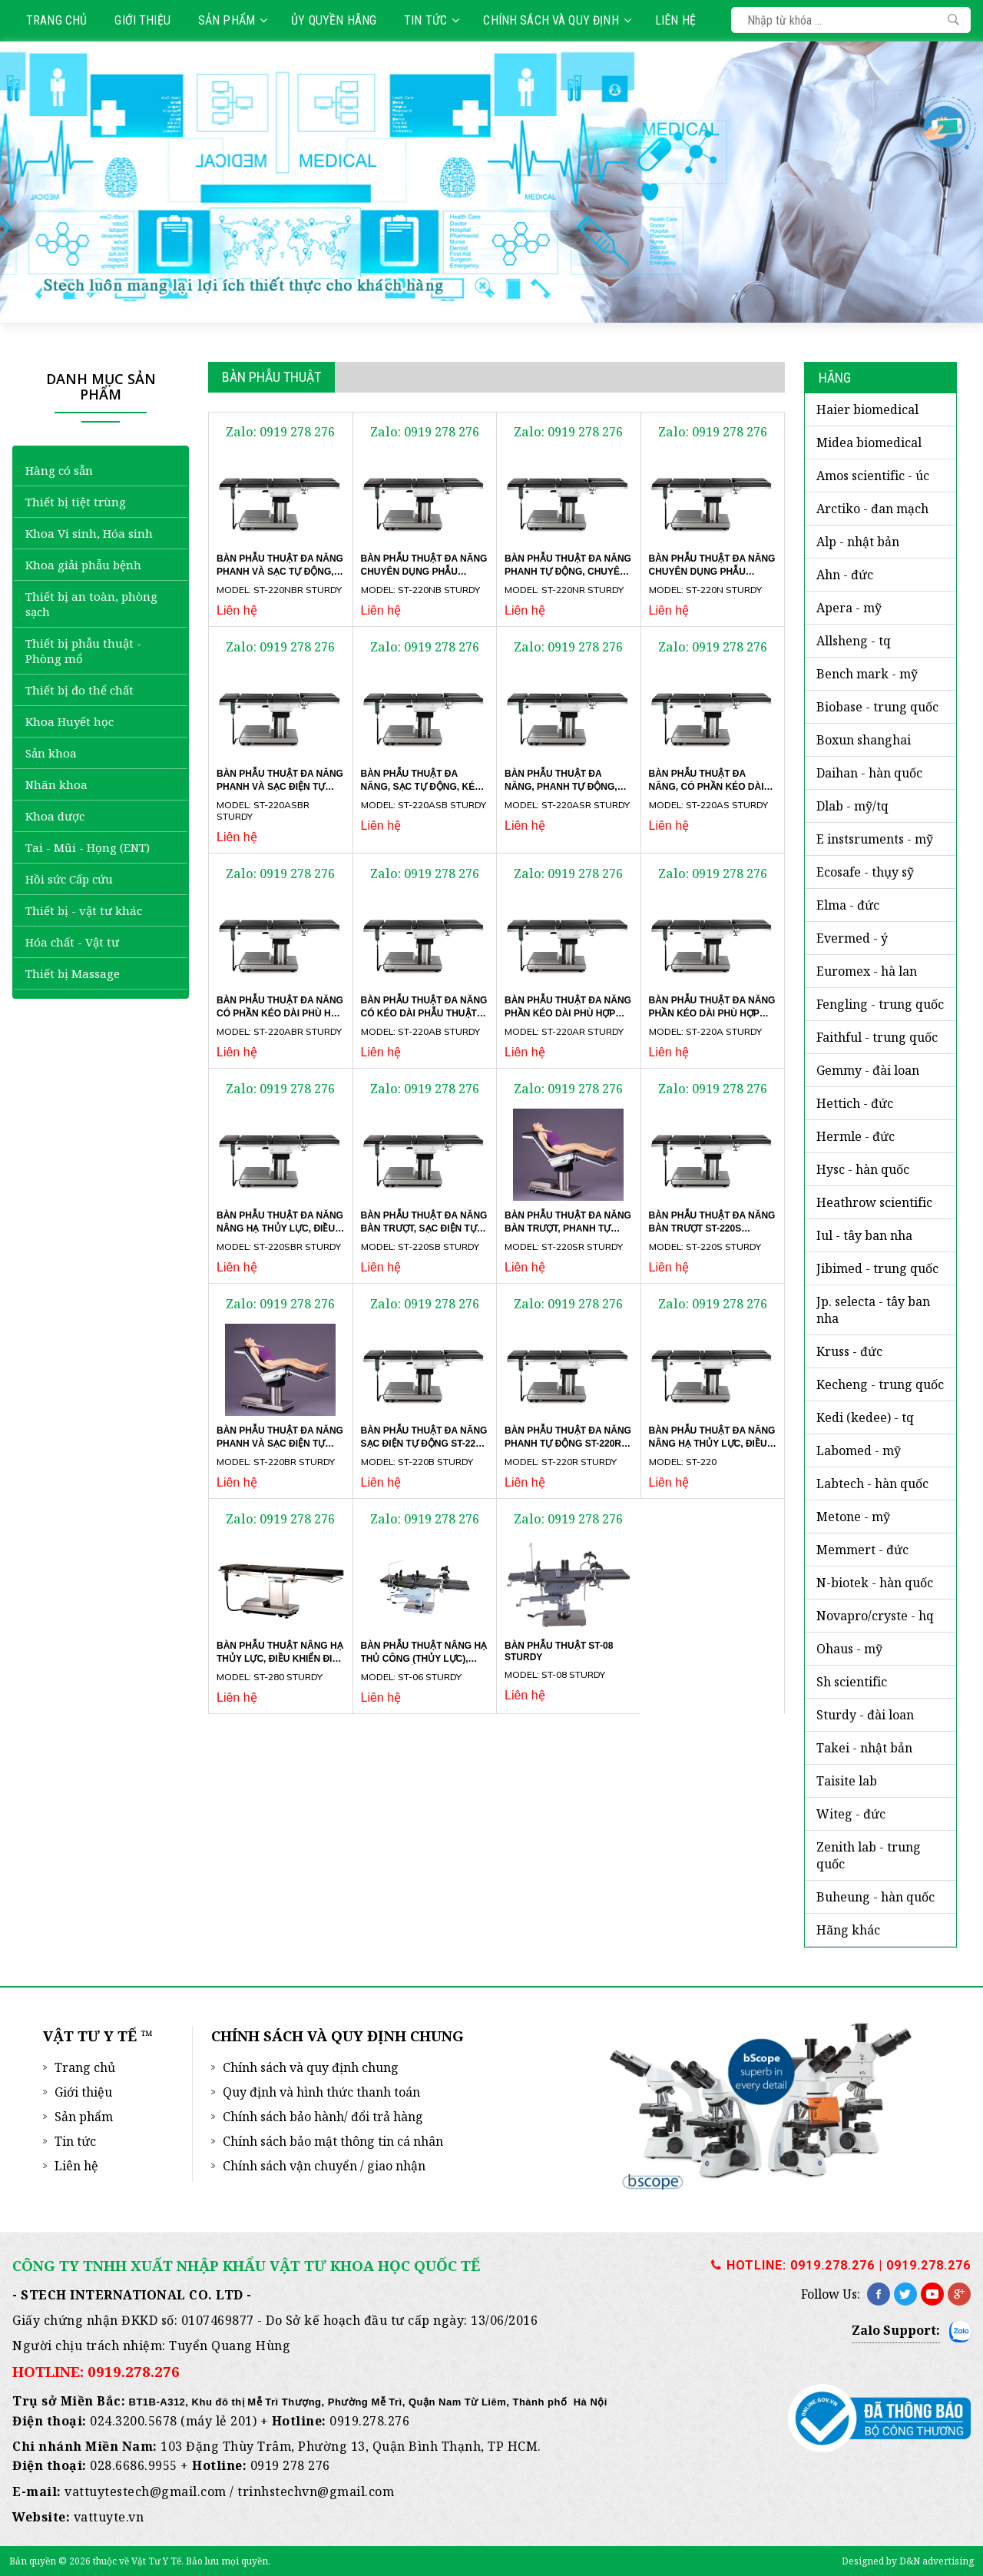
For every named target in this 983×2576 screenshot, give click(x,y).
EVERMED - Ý (852, 938)
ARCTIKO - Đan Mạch (872, 508)
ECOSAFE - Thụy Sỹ (865, 872)
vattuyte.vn (109, 2516)
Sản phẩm (232, 20)
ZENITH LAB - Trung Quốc (868, 1855)
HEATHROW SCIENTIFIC (874, 1202)
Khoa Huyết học (69, 721)
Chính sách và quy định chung (311, 2067)
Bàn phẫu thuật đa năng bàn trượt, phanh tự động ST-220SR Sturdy (568, 1228)
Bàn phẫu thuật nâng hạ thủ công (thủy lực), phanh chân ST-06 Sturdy (424, 1663)
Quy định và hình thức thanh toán (321, 2092)
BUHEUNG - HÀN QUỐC (875, 1896)
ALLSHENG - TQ (853, 640)
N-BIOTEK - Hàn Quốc (874, 1582)
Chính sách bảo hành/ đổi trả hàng (323, 2116)
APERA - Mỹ (849, 607)
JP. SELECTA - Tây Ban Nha (873, 1310)
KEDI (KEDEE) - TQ (865, 1417)
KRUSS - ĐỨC (849, 1351)
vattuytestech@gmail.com (146, 2491)
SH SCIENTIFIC (851, 1681)
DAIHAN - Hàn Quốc (869, 772)
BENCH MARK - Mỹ (867, 673)
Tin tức (431, 20)
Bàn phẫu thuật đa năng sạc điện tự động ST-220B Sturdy (424, 1442)
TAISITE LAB (846, 1780)
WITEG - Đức (850, 1813)
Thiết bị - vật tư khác (83, 910)
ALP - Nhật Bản (857, 541)
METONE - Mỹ (853, 1516)
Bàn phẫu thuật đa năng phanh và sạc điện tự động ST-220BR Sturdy (280, 1443)
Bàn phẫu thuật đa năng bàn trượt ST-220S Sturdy (712, 1227)
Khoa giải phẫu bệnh (83, 564)
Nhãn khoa (56, 784)
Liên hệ (675, 20)
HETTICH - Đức (854, 1103)
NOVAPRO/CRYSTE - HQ (875, 1615)
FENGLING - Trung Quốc (880, 1004)
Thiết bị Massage (72, 973)
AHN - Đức (844, 574)
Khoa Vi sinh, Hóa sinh (89, 533)
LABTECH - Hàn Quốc (872, 1483)
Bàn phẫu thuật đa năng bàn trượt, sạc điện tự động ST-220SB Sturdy (424, 1228)
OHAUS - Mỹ (849, 1648)
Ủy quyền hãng (333, 20)
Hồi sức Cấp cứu (69, 879)
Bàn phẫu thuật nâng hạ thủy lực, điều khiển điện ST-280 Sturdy (280, 1658)
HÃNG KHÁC (848, 1929)
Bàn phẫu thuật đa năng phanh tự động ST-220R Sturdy (568, 1442)
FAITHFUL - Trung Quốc (877, 1037)
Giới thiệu (142, 20)
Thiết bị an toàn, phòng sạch (91, 603)
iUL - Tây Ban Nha (864, 1235)
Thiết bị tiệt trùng (75, 501)
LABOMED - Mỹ (858, 1450)
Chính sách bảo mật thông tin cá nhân (333, 2141)
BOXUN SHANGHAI (863, 739)
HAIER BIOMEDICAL (867, 409)
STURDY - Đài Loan (865, 1714)
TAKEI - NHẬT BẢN (864, 1747)
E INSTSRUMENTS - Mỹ (874, 838)
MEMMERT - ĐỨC (862, 1549)
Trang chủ (56, 20)
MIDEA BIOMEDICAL (869, 442)
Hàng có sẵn (59, 470)
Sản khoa (51, 753)
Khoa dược (54, 816)
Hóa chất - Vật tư (72, 942)
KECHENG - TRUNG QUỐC (880, 1384)
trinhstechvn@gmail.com (315, 2491)
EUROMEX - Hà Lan (866, 971)
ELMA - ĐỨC (847, 905)
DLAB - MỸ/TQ (852, 805)
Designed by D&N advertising (908, 2561)
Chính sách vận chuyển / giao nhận (324, 2165)
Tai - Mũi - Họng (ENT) (87, 847)
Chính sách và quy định (557, 20)
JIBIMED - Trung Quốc (877, 1268)
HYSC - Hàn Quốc (862, 1169)
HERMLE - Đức (855, 1136)
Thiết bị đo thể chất (79, 690)
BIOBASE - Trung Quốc (877, 706)
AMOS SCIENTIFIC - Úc (872, 475)
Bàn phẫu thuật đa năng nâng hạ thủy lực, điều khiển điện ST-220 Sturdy (712, 1443)
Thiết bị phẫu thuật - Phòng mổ (83, 650)
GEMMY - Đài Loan (867, 1070)
